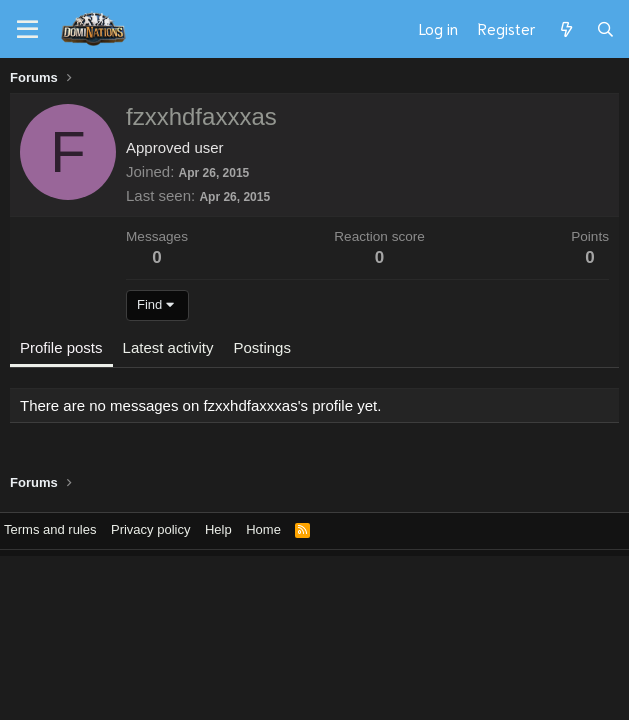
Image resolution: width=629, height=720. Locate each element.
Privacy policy (150, 529)
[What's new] (565, 29)
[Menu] (27, 30)
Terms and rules (50, 529)
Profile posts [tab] (61, 347)
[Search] (605, 29)
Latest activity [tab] (168, 347)
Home (263, 529)
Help (218, 529)
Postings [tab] (262, 347)
